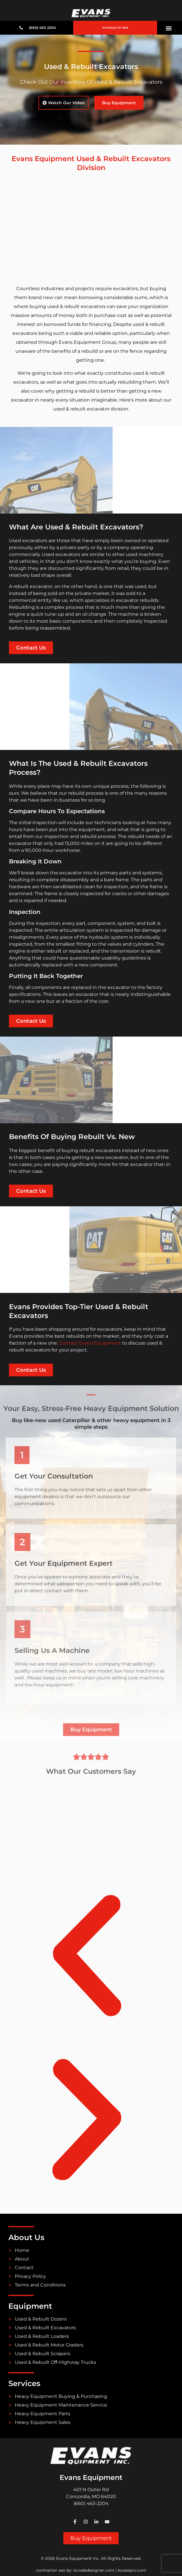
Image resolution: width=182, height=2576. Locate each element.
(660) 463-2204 (91, 2503)
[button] (168, 28)
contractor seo (50, 2570)
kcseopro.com (132, 2570)
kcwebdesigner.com (93, 2570)
